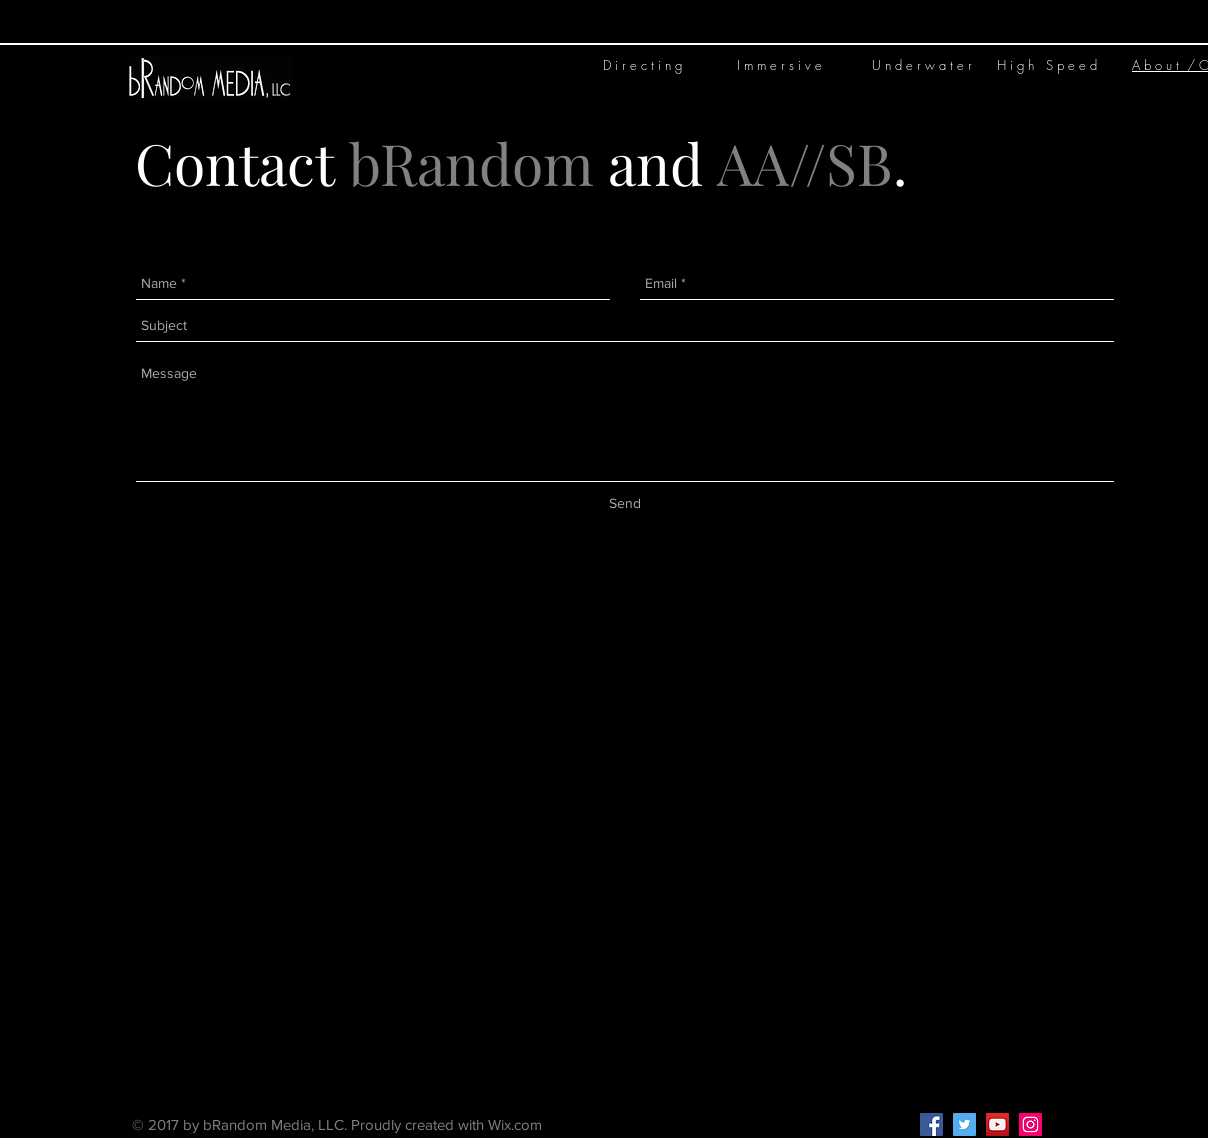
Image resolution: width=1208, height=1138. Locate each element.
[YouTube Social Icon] (997, 1124)
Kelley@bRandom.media (686, 1125)
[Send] (625, 504)
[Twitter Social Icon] (964, 1124)
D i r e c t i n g (642, 65)
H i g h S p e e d (1047, 65)
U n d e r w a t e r (922, 65)
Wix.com (515, 1124)
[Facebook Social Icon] (931, 1124)
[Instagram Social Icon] (1030, 1124)
